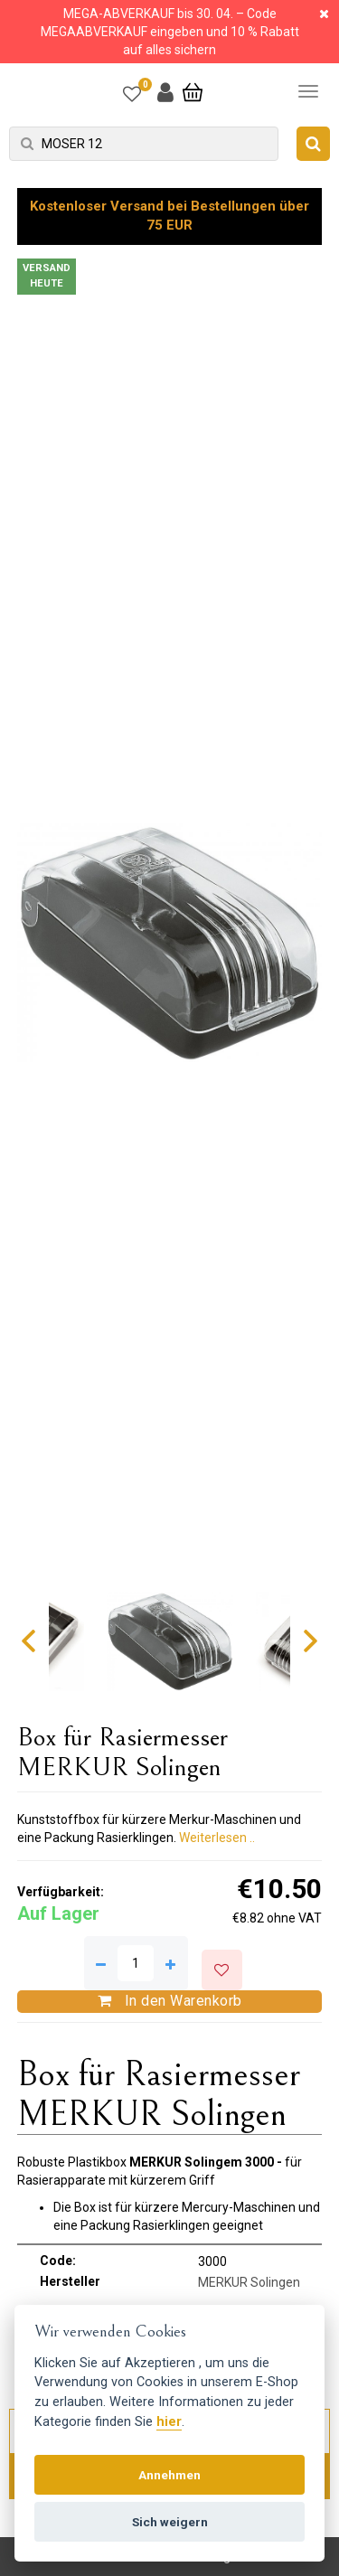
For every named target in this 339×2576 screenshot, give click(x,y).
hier (169, 2422)
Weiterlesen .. (217, 1837)
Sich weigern (170, 2522)
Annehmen (169, 2475)
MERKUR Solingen (249, 2282)
